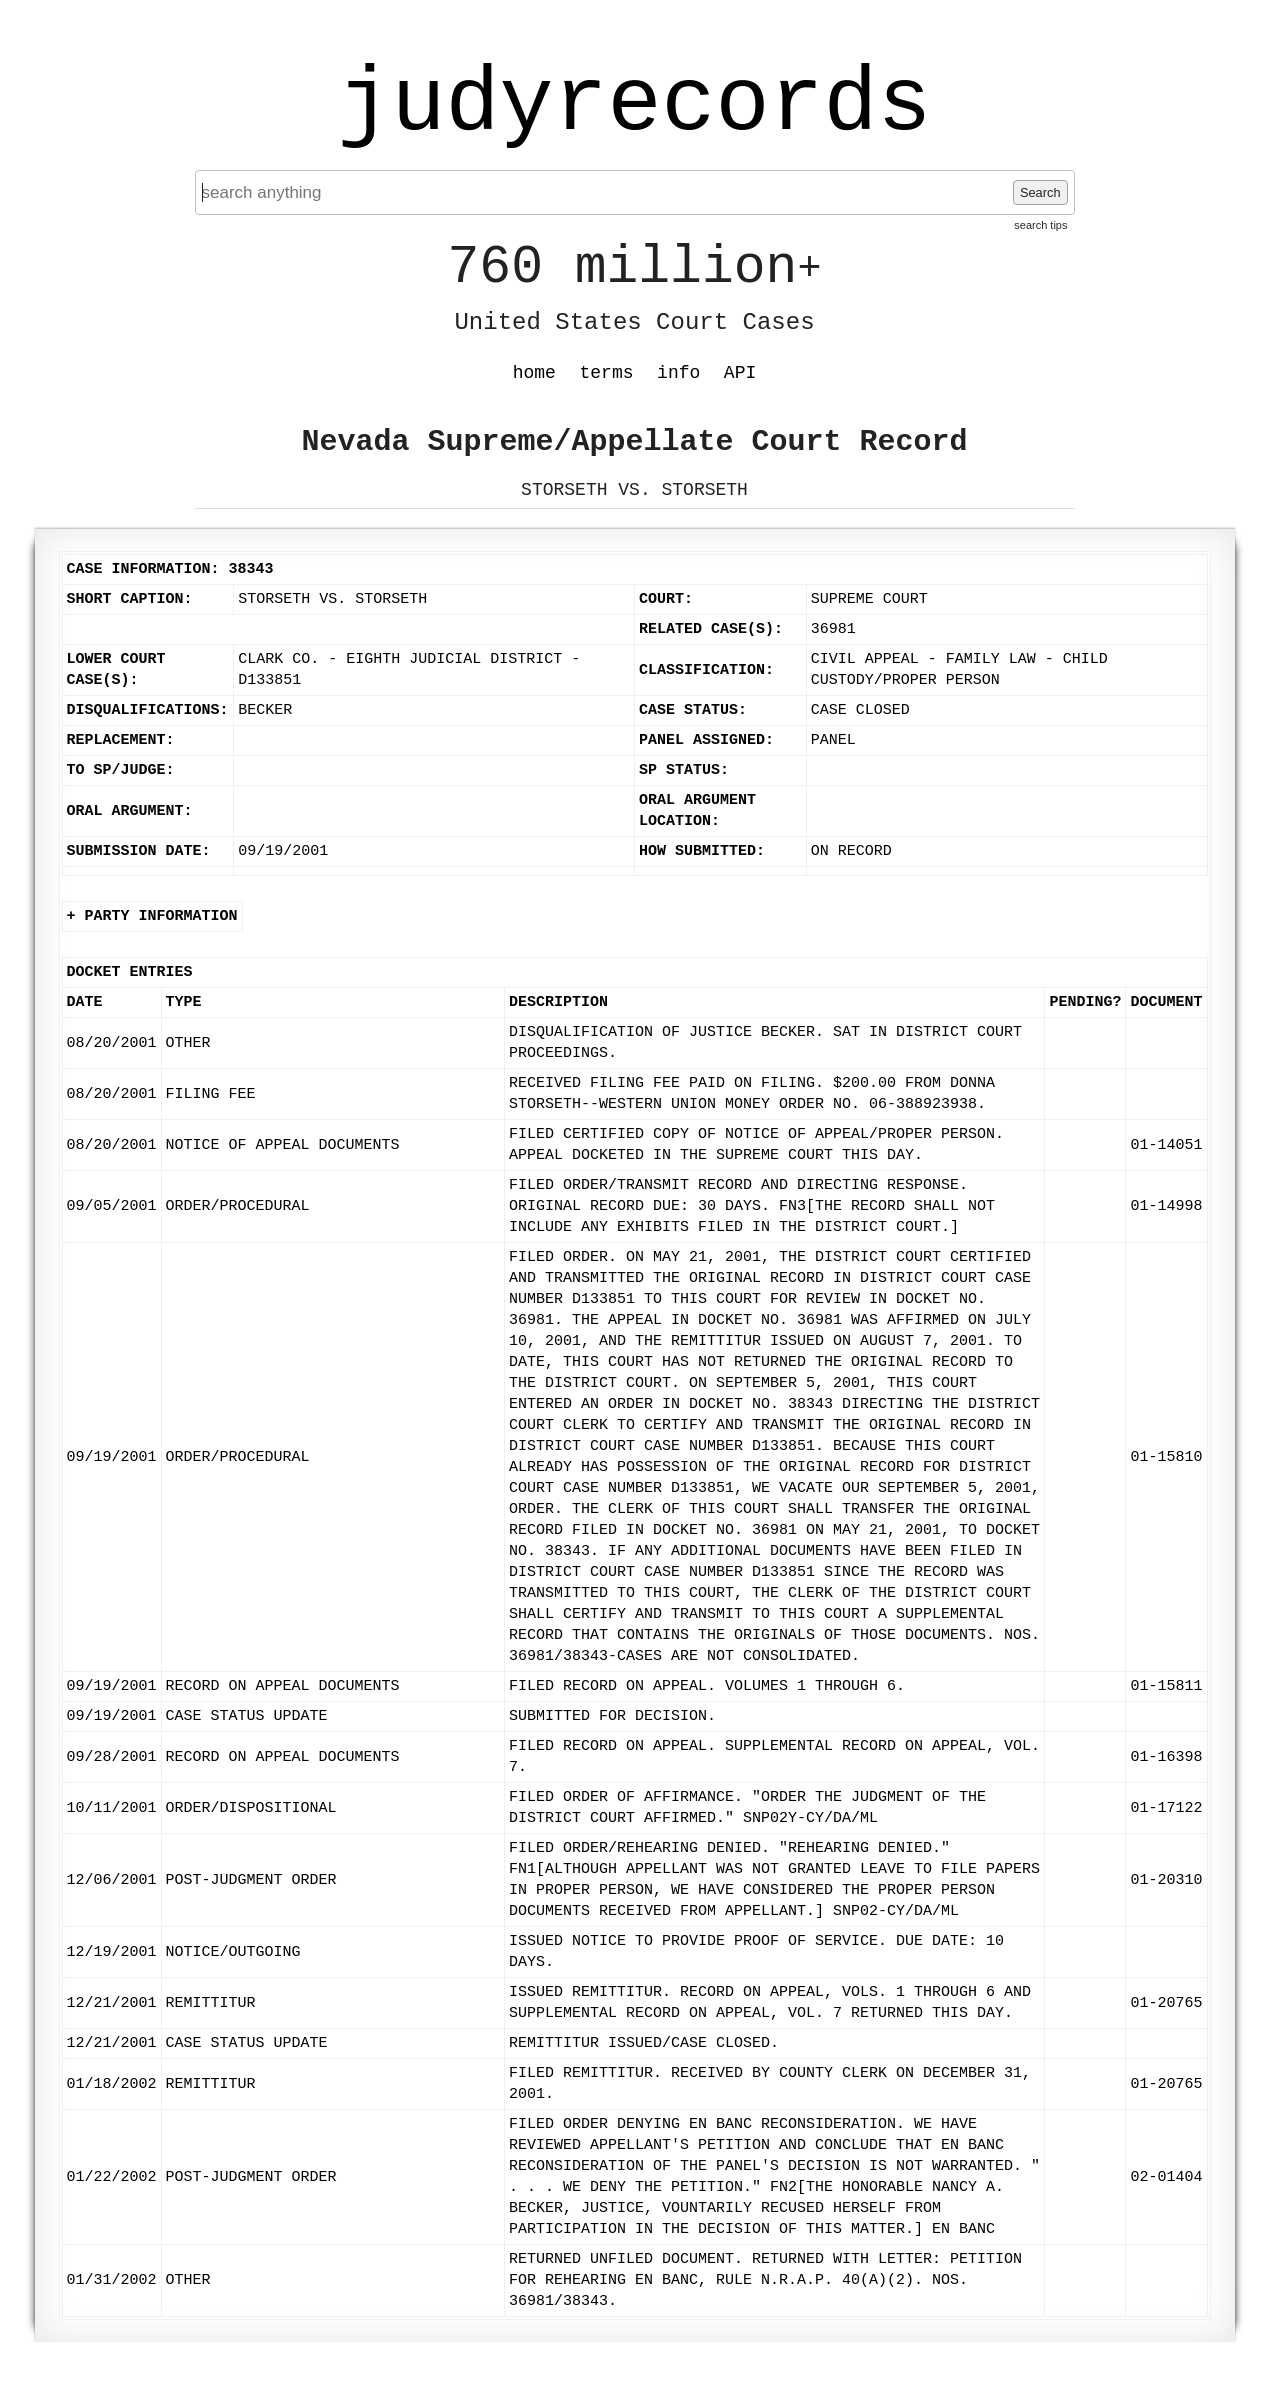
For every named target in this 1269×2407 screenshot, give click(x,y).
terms (607, 373)
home (534, 373)
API (740, 373)
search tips (1040, 225)
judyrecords (634, 105)
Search (1040, 192)
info (678, 373)
